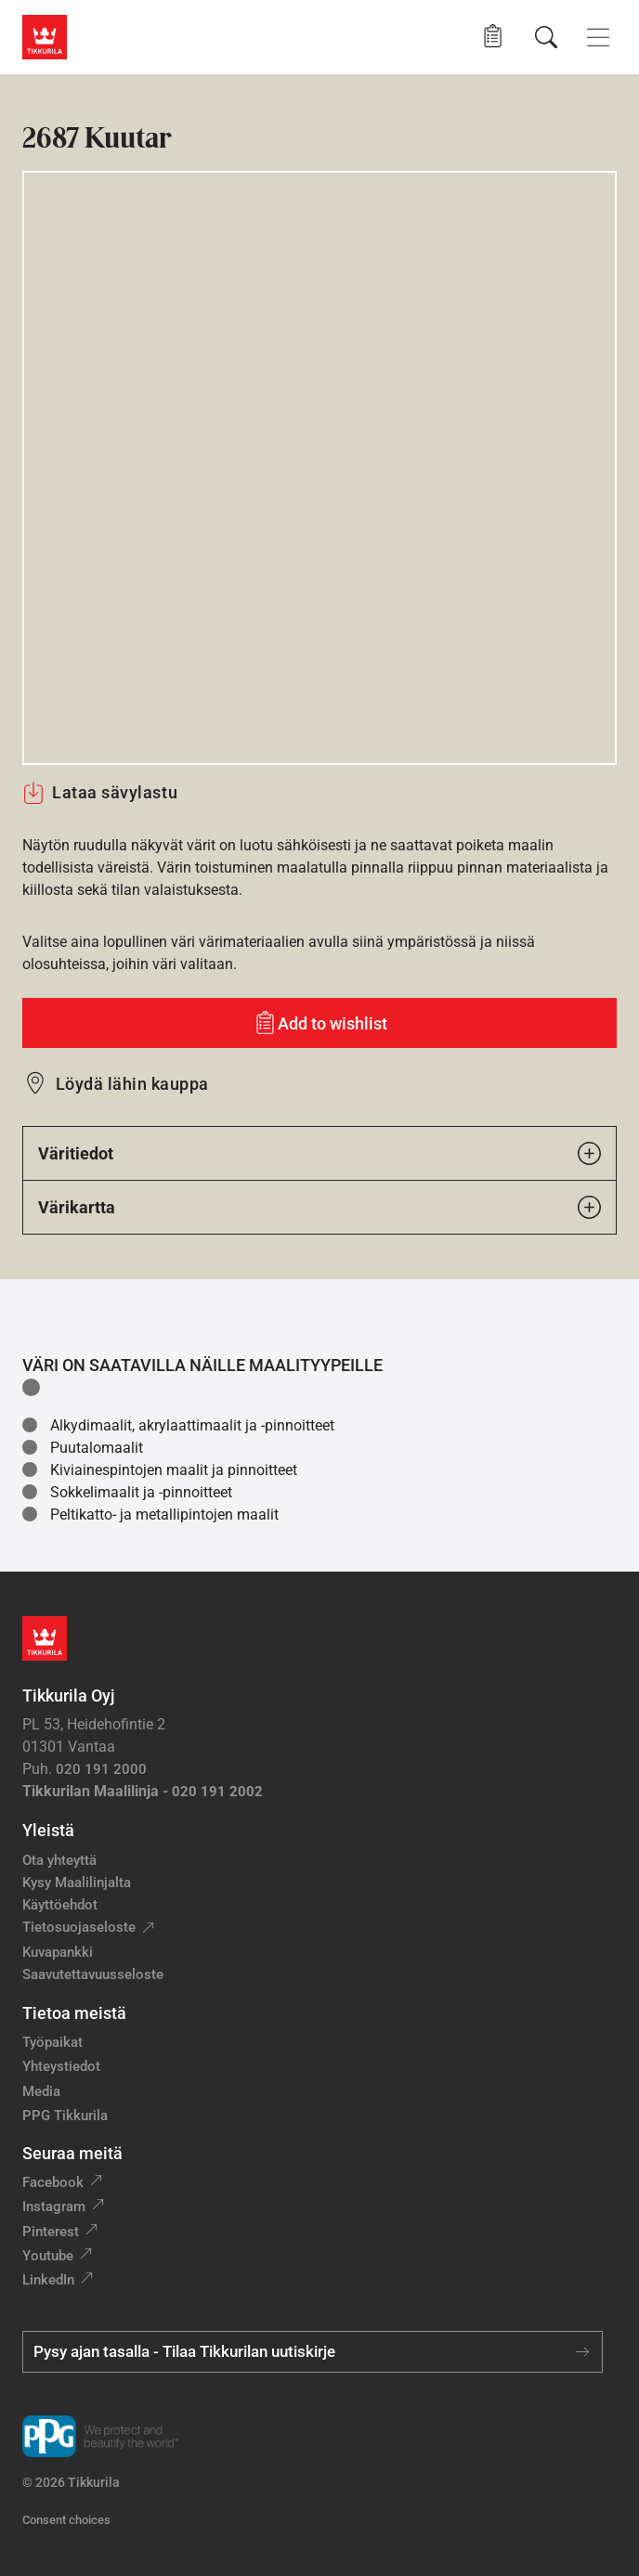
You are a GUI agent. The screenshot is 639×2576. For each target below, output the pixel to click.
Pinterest (50, 2231)
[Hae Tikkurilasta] (546, 37)
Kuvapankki (57, 1952)
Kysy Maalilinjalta (76, 1882)
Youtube (47, 2255)
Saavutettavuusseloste (92, 1974)
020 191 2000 (101, 1769)
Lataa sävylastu (99, 793)
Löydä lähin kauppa (132, 1084)
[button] (492, 36)
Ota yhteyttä (59, 1860)
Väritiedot (319, 1153)
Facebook (53, 2182)
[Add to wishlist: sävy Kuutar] (319, 1023)
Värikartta (319, 1207)
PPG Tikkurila (65, 2115)
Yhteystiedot (61, 2066)
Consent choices (66, 2520)
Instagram (53, 2206)
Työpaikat (52, 2042)
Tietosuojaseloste (79, 1927)
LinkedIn (48, 2280)
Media (41, 2091)
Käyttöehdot (60, 1904)
